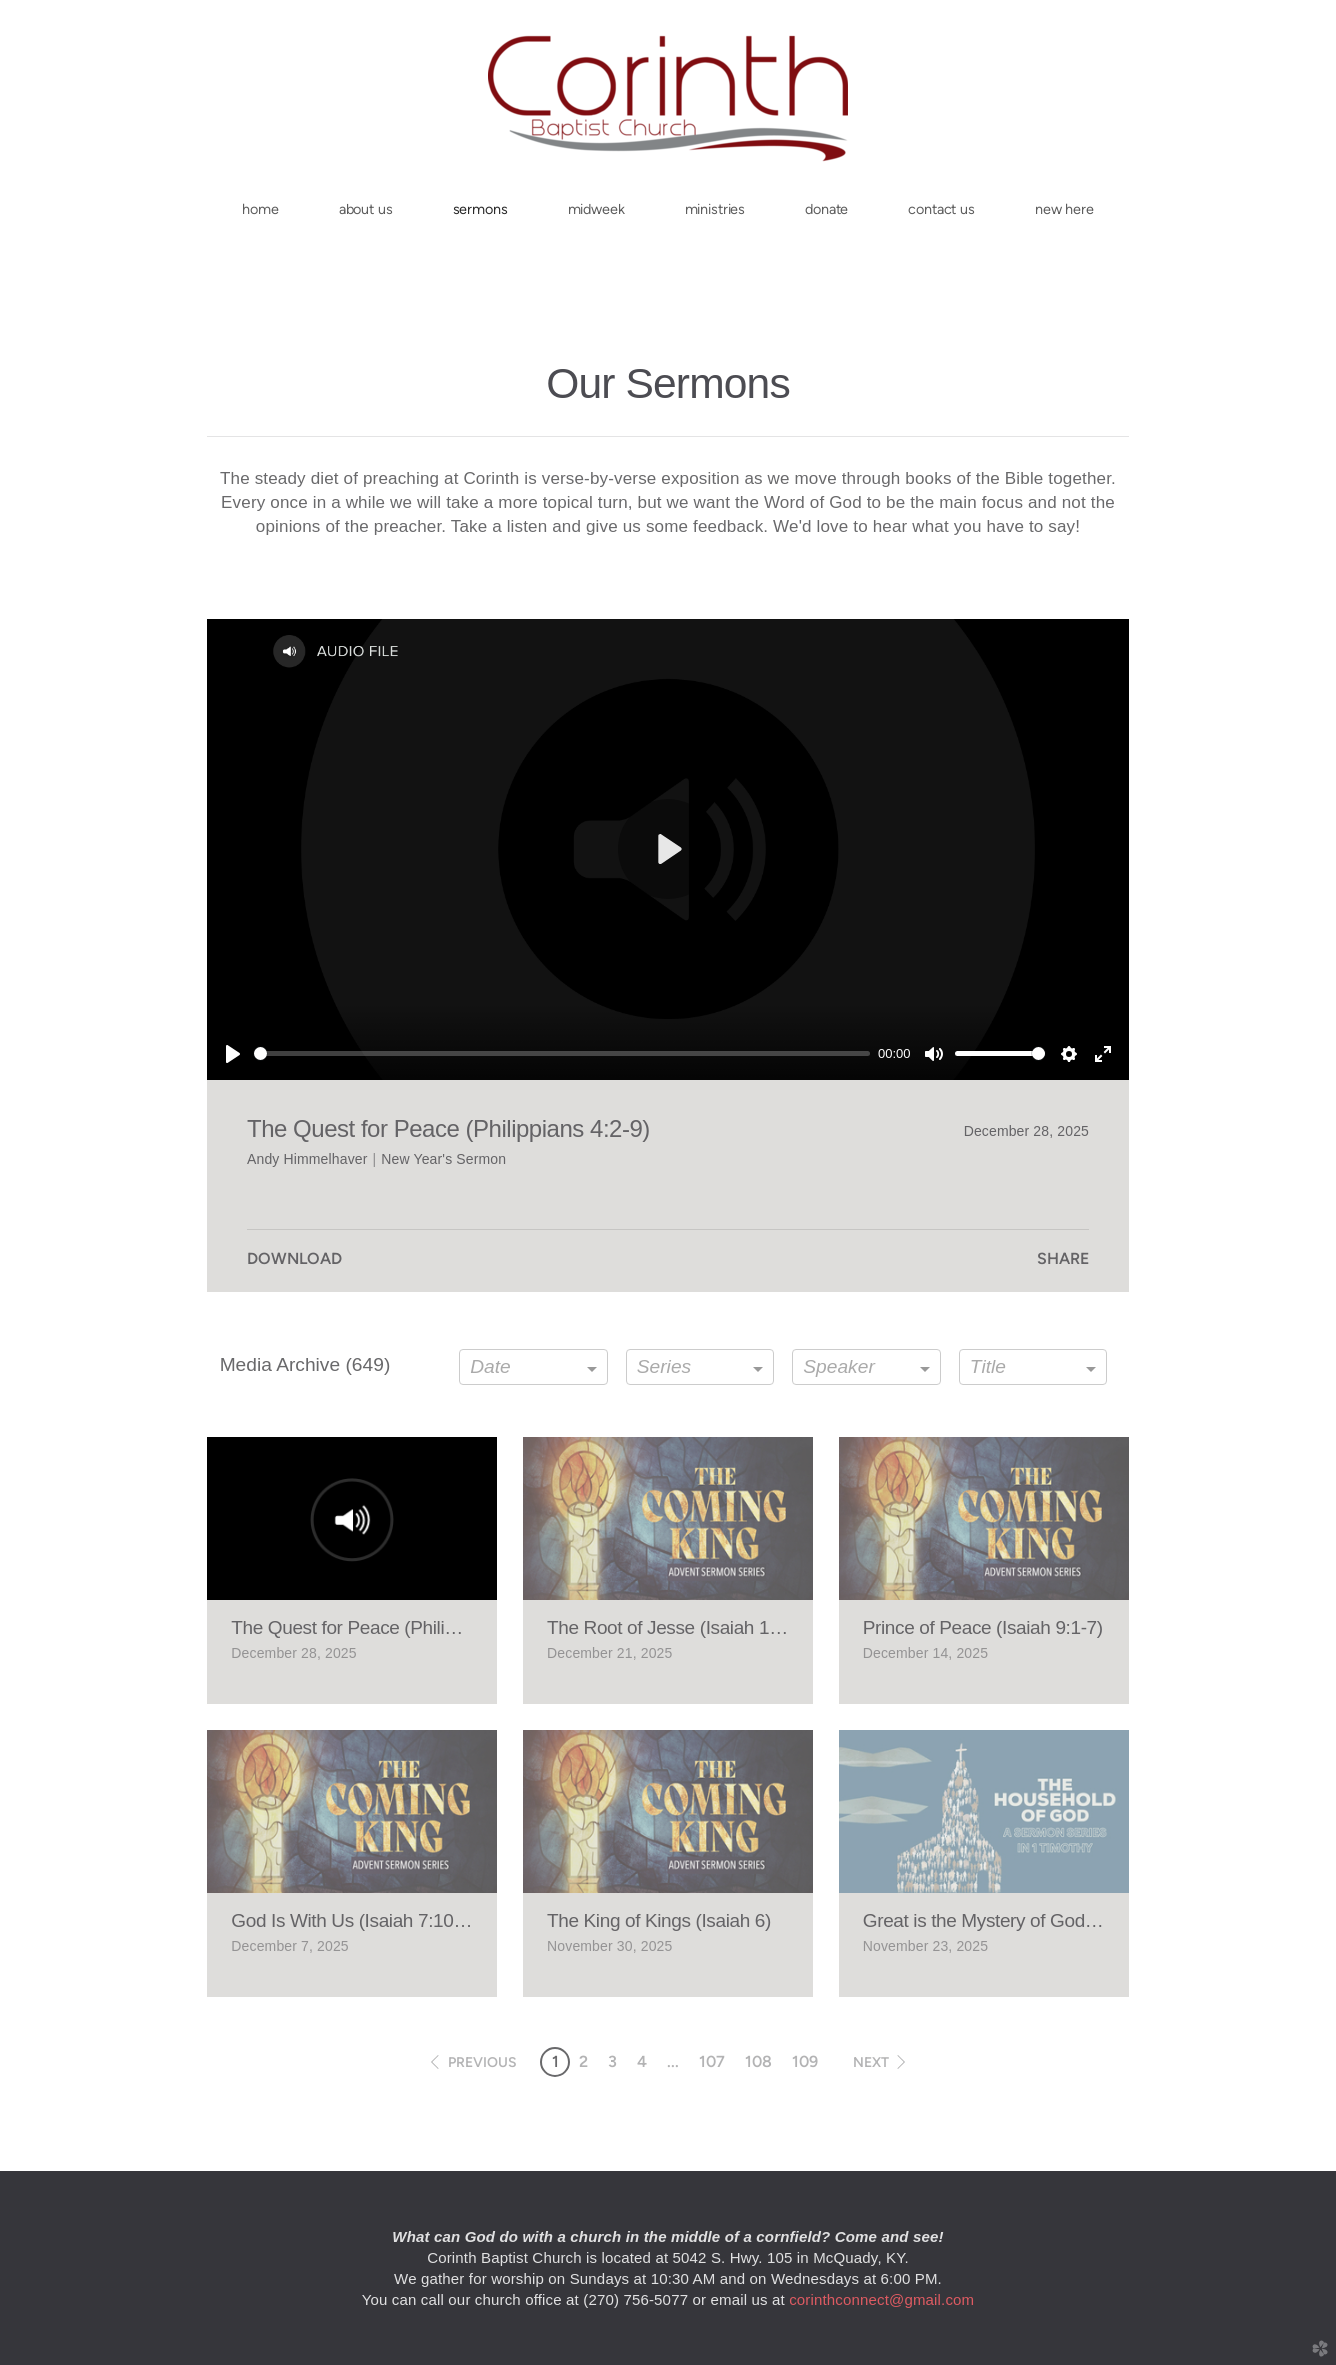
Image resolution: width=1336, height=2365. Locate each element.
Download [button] (294, 1258)
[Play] (233, 1054)
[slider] (562, 1053)
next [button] (871, 2062)
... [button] (673, 2061)
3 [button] (612, 2061)
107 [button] (712, 2061)
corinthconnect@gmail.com (881, 2299)
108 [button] (758, 2061)
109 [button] (805, 2061)
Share (1063, 1258)
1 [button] (555, 2061)
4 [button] (642, 2061)
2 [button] (583, 2061)
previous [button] (482, 2062)
